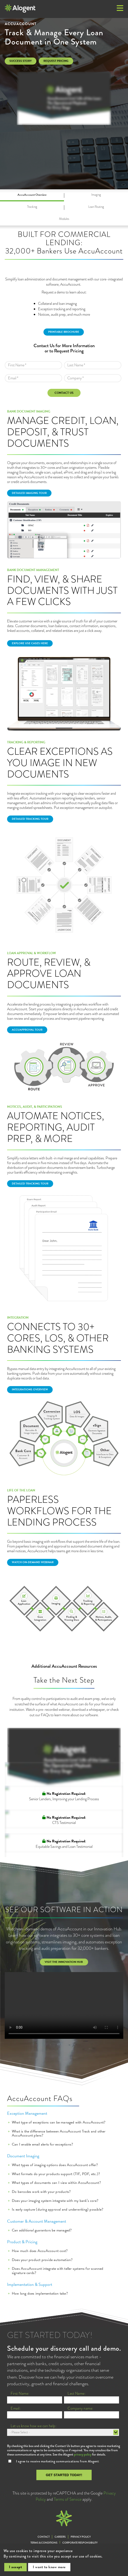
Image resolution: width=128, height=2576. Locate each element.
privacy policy (82, 2454)
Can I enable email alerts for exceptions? (42, 2144)
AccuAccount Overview (32, 194)
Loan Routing (96, 206)
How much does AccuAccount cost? (40, 2251)
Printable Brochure (63, 332)
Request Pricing (55, 61)
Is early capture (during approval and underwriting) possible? (57, 2210)
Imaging (96, 194)
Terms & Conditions (43, 2543)
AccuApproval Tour (27, 1030)
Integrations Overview (30, 1389)
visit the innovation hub (64, 1962)
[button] (120, 8)
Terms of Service (67, 2499)
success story (20, 61)
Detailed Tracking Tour (30, 819)
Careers (60, 2537)
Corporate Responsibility (80, 2543)
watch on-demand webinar (33, 1562)
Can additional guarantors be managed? (42, 2230)
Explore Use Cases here (30, 643)
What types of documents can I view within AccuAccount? (56, 2183)
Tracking (32, 206)
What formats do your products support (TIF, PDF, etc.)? (56, 2174)
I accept (15, 2567)
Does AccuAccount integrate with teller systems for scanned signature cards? (57, 2271)
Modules (64, 219)
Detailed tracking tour (30, 1183)
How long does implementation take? (40, 2294)
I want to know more (49, 2567)
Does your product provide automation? (42, 2260)
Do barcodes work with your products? (41, 2192)
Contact (44, 2537)
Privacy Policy (81, 2537)
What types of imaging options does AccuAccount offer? (55, 2165)
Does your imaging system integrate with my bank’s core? (55, 2201)
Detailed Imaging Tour (29, 493)
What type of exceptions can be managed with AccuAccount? (58, 2122)
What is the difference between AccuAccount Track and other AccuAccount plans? (59, 2133)
